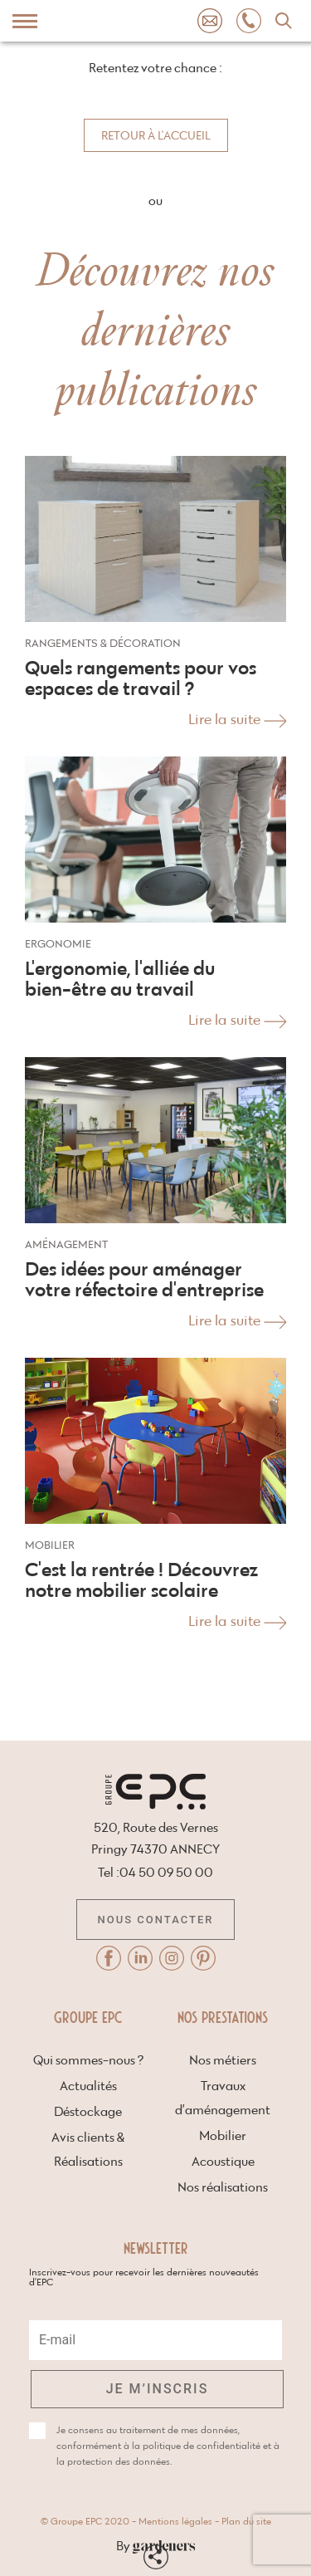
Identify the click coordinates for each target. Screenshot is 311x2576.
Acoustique (223, 2162)
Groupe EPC (88, 2016)
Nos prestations (222, 2016)
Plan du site (246, 2521)
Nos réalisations (222, 2188)
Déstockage (88, 2112)
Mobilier (222, 2136)
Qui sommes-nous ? (88, 2060)
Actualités (88, 2086)
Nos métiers (222, 2060)
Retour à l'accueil (156, 136)
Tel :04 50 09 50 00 (155, 1873)
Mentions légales (175, 2521)
